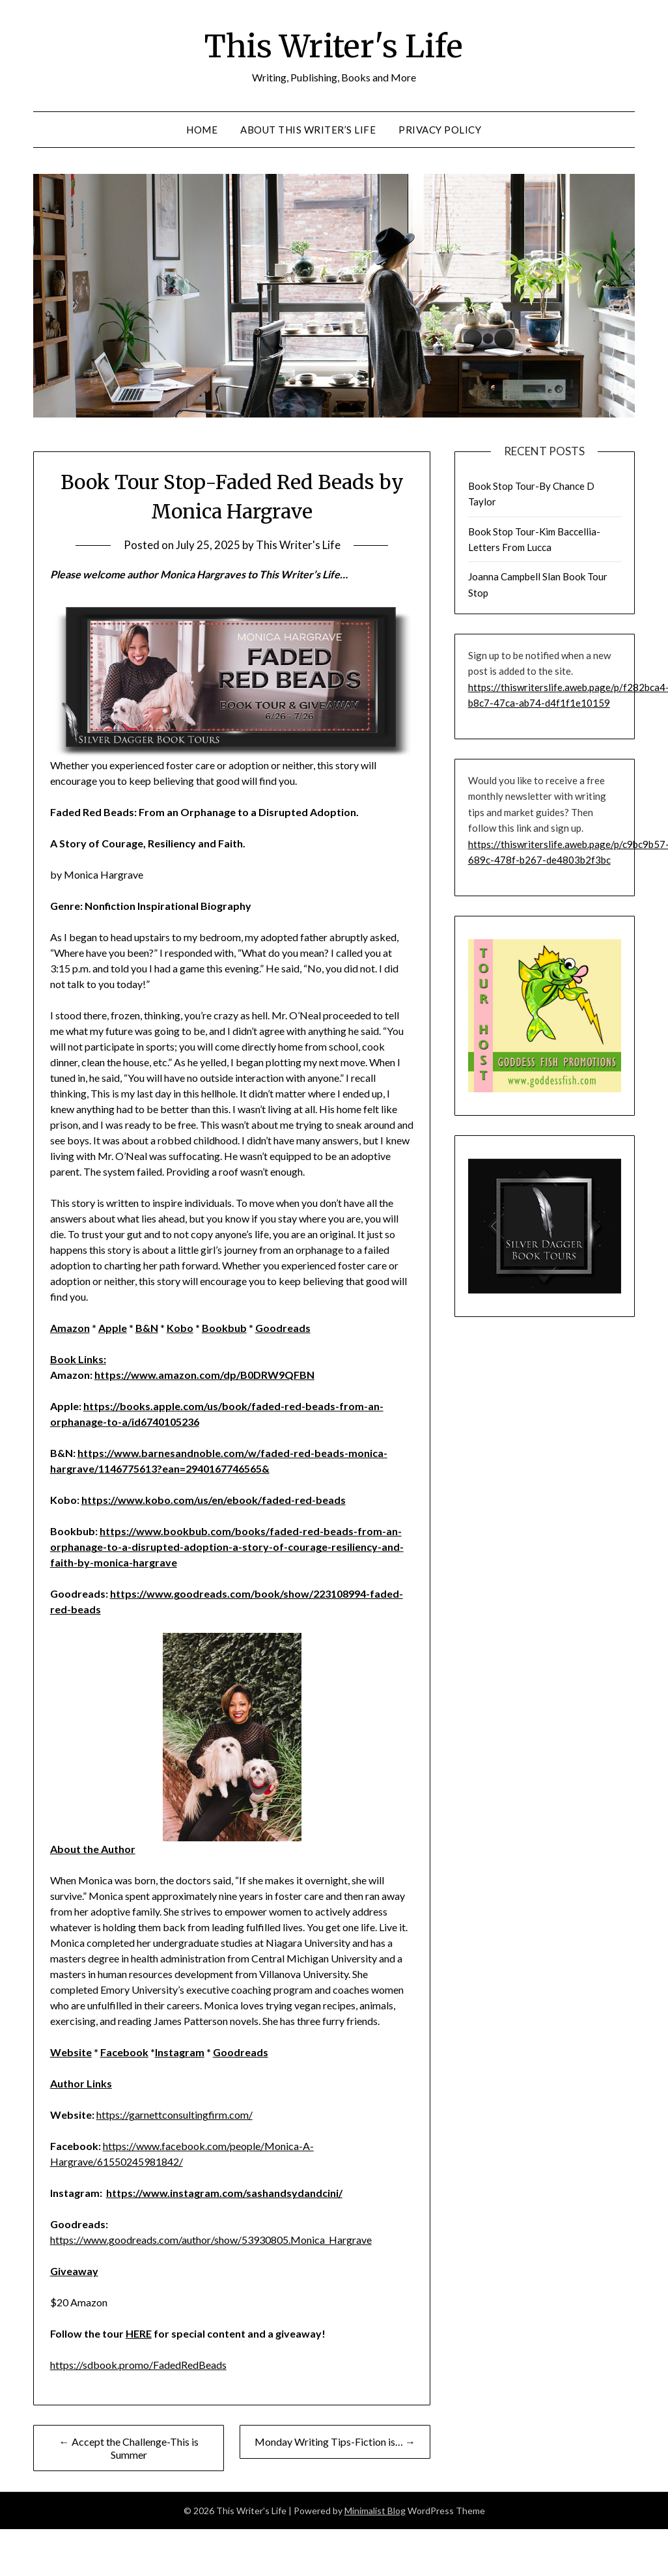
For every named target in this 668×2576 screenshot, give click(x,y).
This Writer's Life (333, 46)
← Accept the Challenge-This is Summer (129, 2448)
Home (201, 129)
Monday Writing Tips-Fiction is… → (335, 2441)
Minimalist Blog (375, 2510)
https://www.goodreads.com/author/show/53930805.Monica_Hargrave (211, 2239)
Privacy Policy (439, 129)
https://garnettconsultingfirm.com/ (174, 2114)
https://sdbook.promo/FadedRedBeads (138, 2364)
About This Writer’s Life (308, 129)
